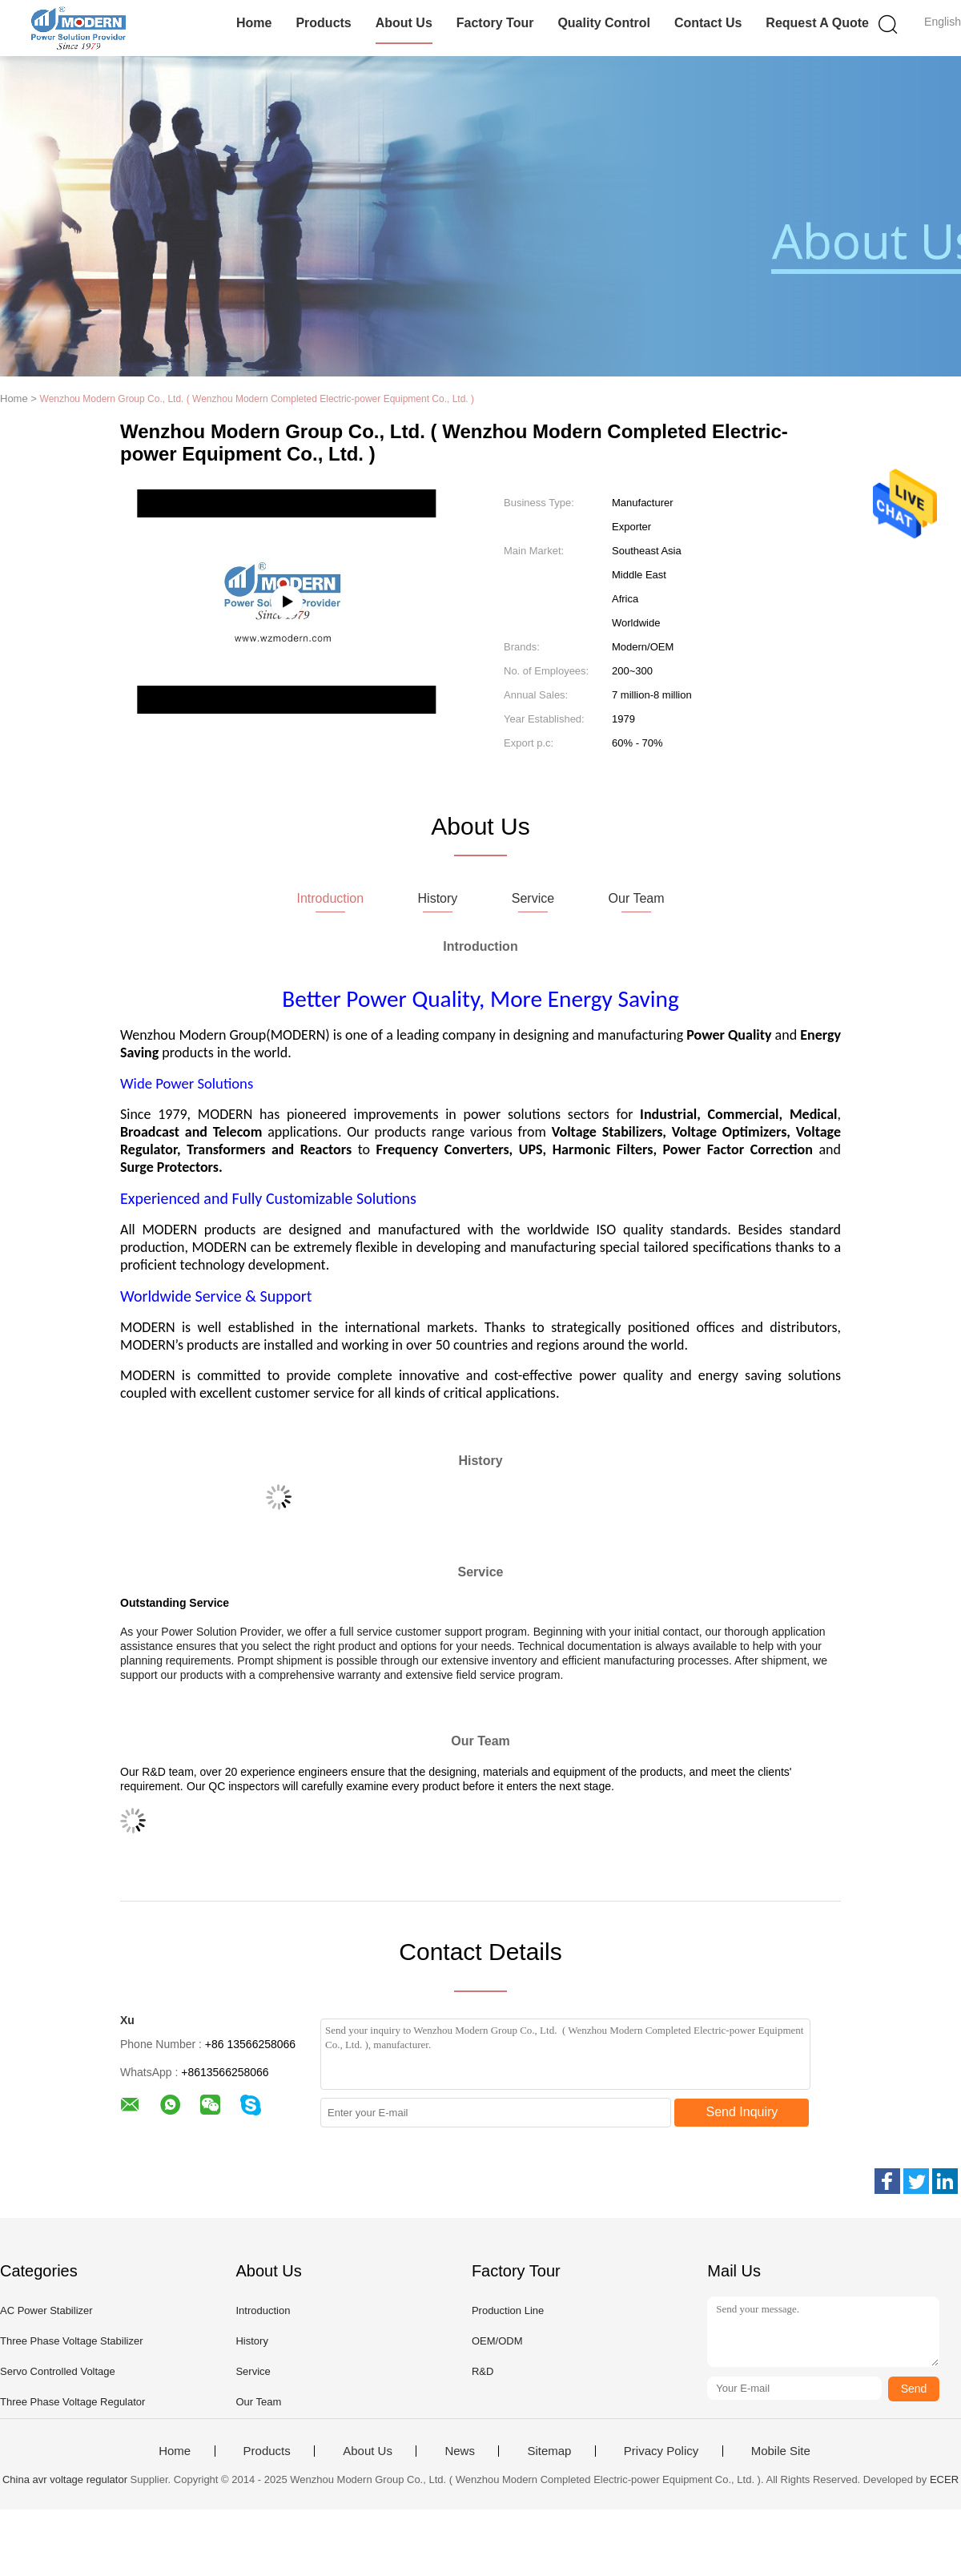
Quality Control (603, 23)
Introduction (262, 2310)
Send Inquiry (742, 2112)
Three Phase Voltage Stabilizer (71, 2341)
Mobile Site (780, 2451)
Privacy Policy (661, 2451)
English (942, 21)
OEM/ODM (497, 2341)
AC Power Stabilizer (46, 2310)
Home (253, 23)
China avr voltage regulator (64, 2479)
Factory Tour (495, 23)
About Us (404, 23)
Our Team (258, 2402)
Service (252, 2371)
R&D (482, 2371)
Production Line (508, 2310)
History (251, 2341)
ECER (944, 2479)
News (459, 2451)
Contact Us (708, 23)
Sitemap (549, 2451)
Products (323, 23)
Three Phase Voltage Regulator (72, 2402)
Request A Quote (817, 23)
